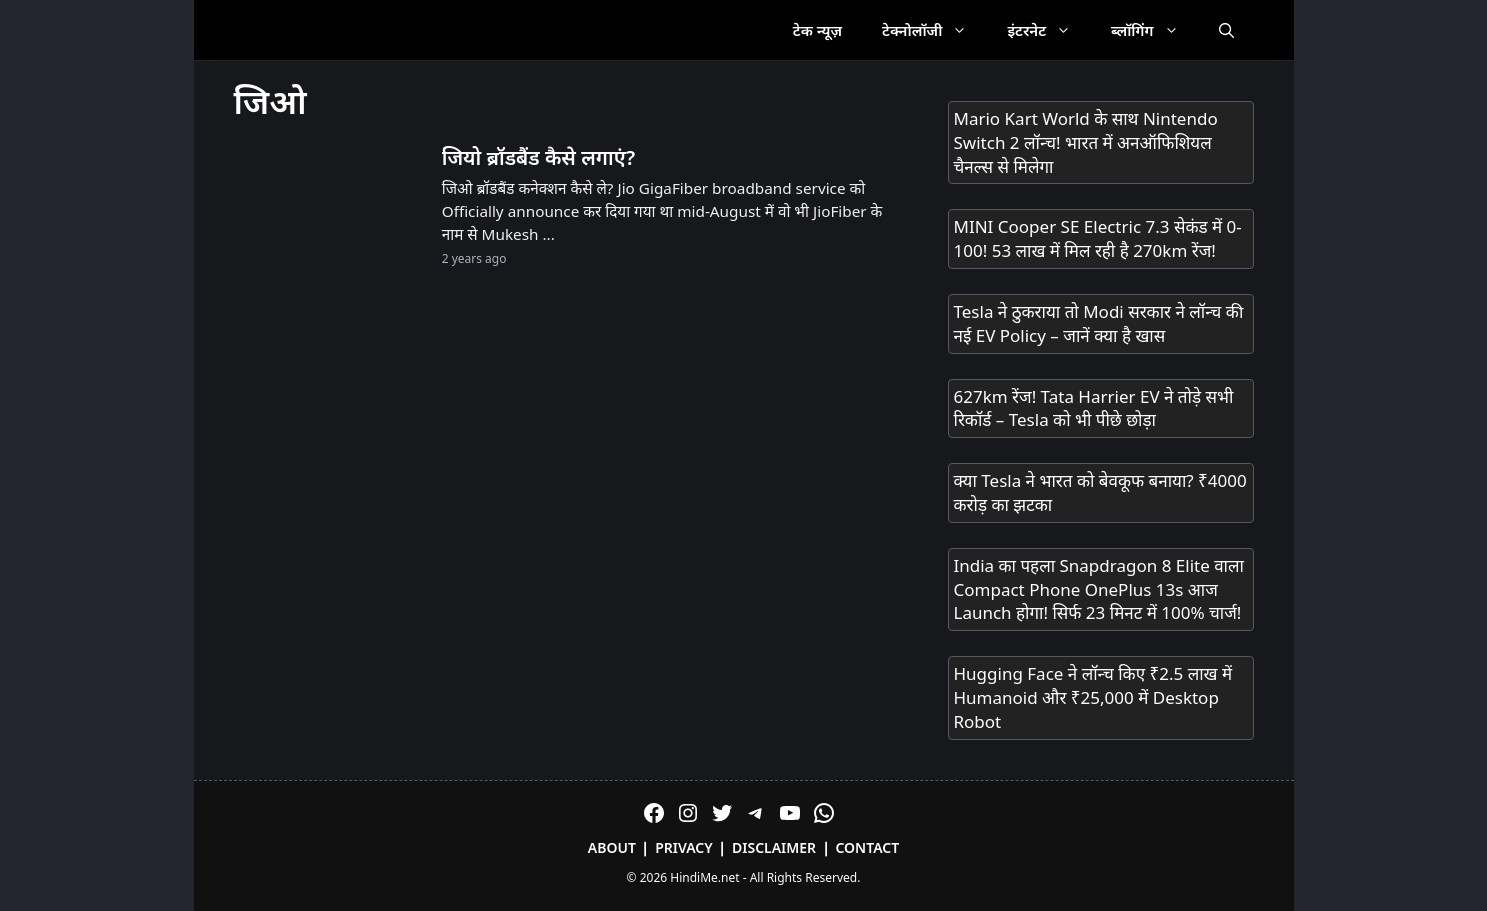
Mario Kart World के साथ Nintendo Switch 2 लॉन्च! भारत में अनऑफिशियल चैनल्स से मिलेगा (1086, 142)
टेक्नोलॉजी (934, 30)
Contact (867, 847)
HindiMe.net (704, 877)
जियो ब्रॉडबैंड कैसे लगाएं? (538, 157)
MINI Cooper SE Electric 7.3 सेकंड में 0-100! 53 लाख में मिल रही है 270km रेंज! (1098, 238)
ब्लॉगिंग (1154, 30)
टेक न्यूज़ (817, 30)
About (612, 847)
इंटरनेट (1049, 30)
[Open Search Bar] (1226, 30)
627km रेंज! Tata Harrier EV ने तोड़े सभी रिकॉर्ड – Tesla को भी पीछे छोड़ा (1094, 408)
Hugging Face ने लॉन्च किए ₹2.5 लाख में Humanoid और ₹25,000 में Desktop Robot (1093, 697)
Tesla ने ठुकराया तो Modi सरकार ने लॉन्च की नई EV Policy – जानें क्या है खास (1099, 323)
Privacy (684, 847)
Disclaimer (774, 847)
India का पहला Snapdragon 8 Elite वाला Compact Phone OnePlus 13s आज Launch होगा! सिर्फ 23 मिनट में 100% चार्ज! (1099, 589)
